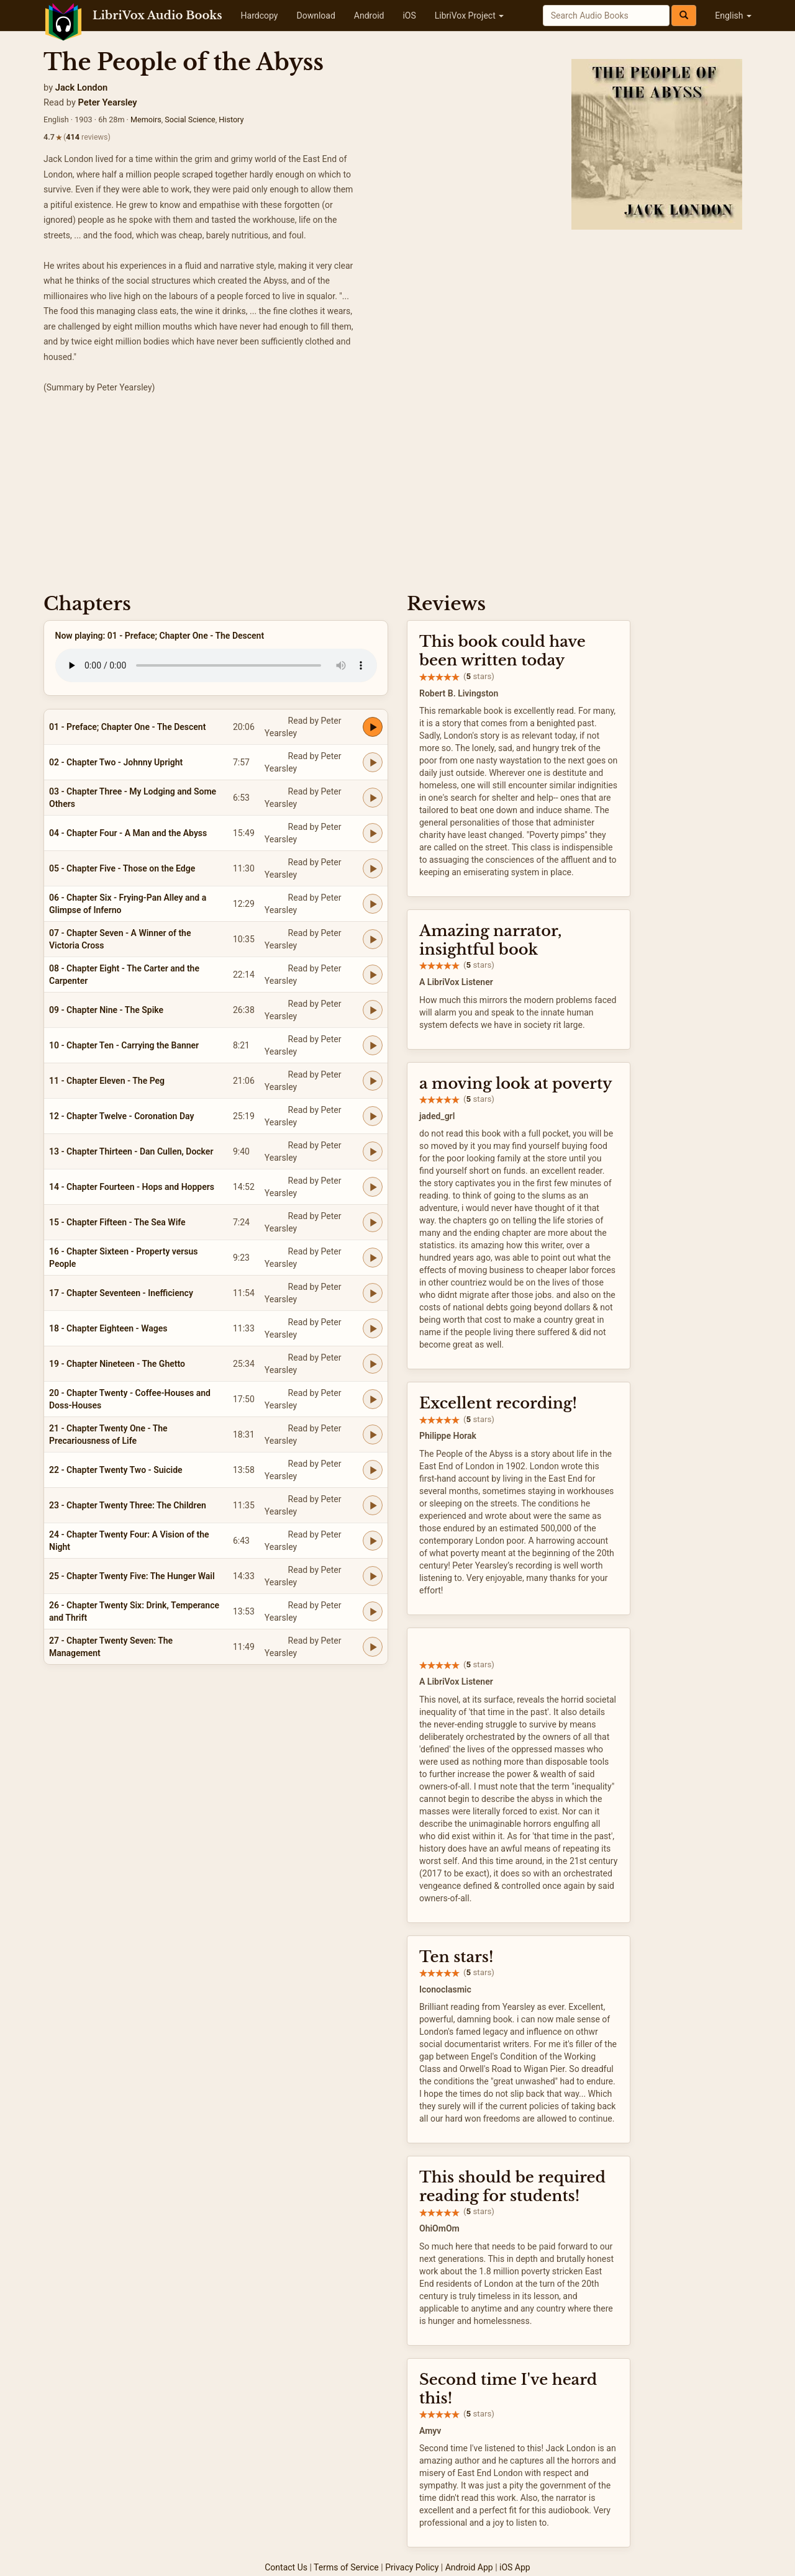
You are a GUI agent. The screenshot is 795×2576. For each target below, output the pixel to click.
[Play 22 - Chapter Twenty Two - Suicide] (373, 1470)
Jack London (81, 87)
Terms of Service (346, 2567)
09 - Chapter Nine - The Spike (106, 1010)
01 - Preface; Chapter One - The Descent (127, 727)
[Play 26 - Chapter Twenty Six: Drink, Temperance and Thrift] (373, 1611)
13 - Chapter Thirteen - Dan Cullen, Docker (131, 1151)
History (231, 119)
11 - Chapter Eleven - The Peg (107, 1081)
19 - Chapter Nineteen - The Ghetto (117, 1364)
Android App (469, 2567)
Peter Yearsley (107, 102)
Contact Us (286, 2567)
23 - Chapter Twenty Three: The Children (127, 1505)
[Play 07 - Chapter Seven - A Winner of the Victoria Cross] (373, 939)
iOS (409, 15)
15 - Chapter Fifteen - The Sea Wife (117, 1222)
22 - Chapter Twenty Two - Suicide (116, 1470)
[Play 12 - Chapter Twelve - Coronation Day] (373, 1116)
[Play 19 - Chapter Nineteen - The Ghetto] (373, 1364)
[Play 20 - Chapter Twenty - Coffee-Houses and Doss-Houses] (373, 1399)
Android (369, 15)
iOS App (514, 2567)
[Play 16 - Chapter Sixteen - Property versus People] (373, 1258)
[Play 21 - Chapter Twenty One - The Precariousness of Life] (373, 1434)
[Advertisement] (397, 488)
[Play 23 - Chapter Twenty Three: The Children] (373, 1505)
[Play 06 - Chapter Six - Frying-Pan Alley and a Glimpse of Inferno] (373, 904)
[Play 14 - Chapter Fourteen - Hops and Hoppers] (373, 1187)
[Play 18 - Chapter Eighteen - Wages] (373, 1328)
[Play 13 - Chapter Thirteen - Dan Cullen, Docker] (373, 1151)
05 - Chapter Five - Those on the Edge (122, 868)
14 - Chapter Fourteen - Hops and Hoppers (131, 1187)
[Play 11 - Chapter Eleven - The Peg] (373, 1081)
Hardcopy (259, 15)
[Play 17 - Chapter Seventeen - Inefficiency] (373, 1293)
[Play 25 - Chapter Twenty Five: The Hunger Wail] (373, 1576)
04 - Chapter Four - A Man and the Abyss (128, 833)
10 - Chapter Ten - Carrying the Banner (124, 1045)
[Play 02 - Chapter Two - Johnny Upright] (373, 762)
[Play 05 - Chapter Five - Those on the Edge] (373, 868)
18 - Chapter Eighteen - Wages (108, 1328)
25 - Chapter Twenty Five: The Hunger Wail (132, 1576)
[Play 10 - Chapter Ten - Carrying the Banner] (373, 1045)
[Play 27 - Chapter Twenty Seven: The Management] (373, 1647)
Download (315, 15)
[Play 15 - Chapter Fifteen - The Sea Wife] (373, 1222)
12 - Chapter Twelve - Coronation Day (121, 1116)
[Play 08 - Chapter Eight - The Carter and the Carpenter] (373, 974)
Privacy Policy (411, 2567)
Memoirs (145, 119)
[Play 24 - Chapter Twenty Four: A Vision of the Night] (373, 1541)
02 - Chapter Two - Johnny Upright (116, 762)
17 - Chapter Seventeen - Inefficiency (121, 1293)
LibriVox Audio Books (157, 15)
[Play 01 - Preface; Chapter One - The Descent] (373, 727)
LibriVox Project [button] (469, 15)
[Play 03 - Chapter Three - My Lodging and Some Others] (373, 798)
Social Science (190, 119)
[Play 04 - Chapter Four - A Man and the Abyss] (373, 833)
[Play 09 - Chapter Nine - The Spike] (373, 1010)
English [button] (733, 15)
